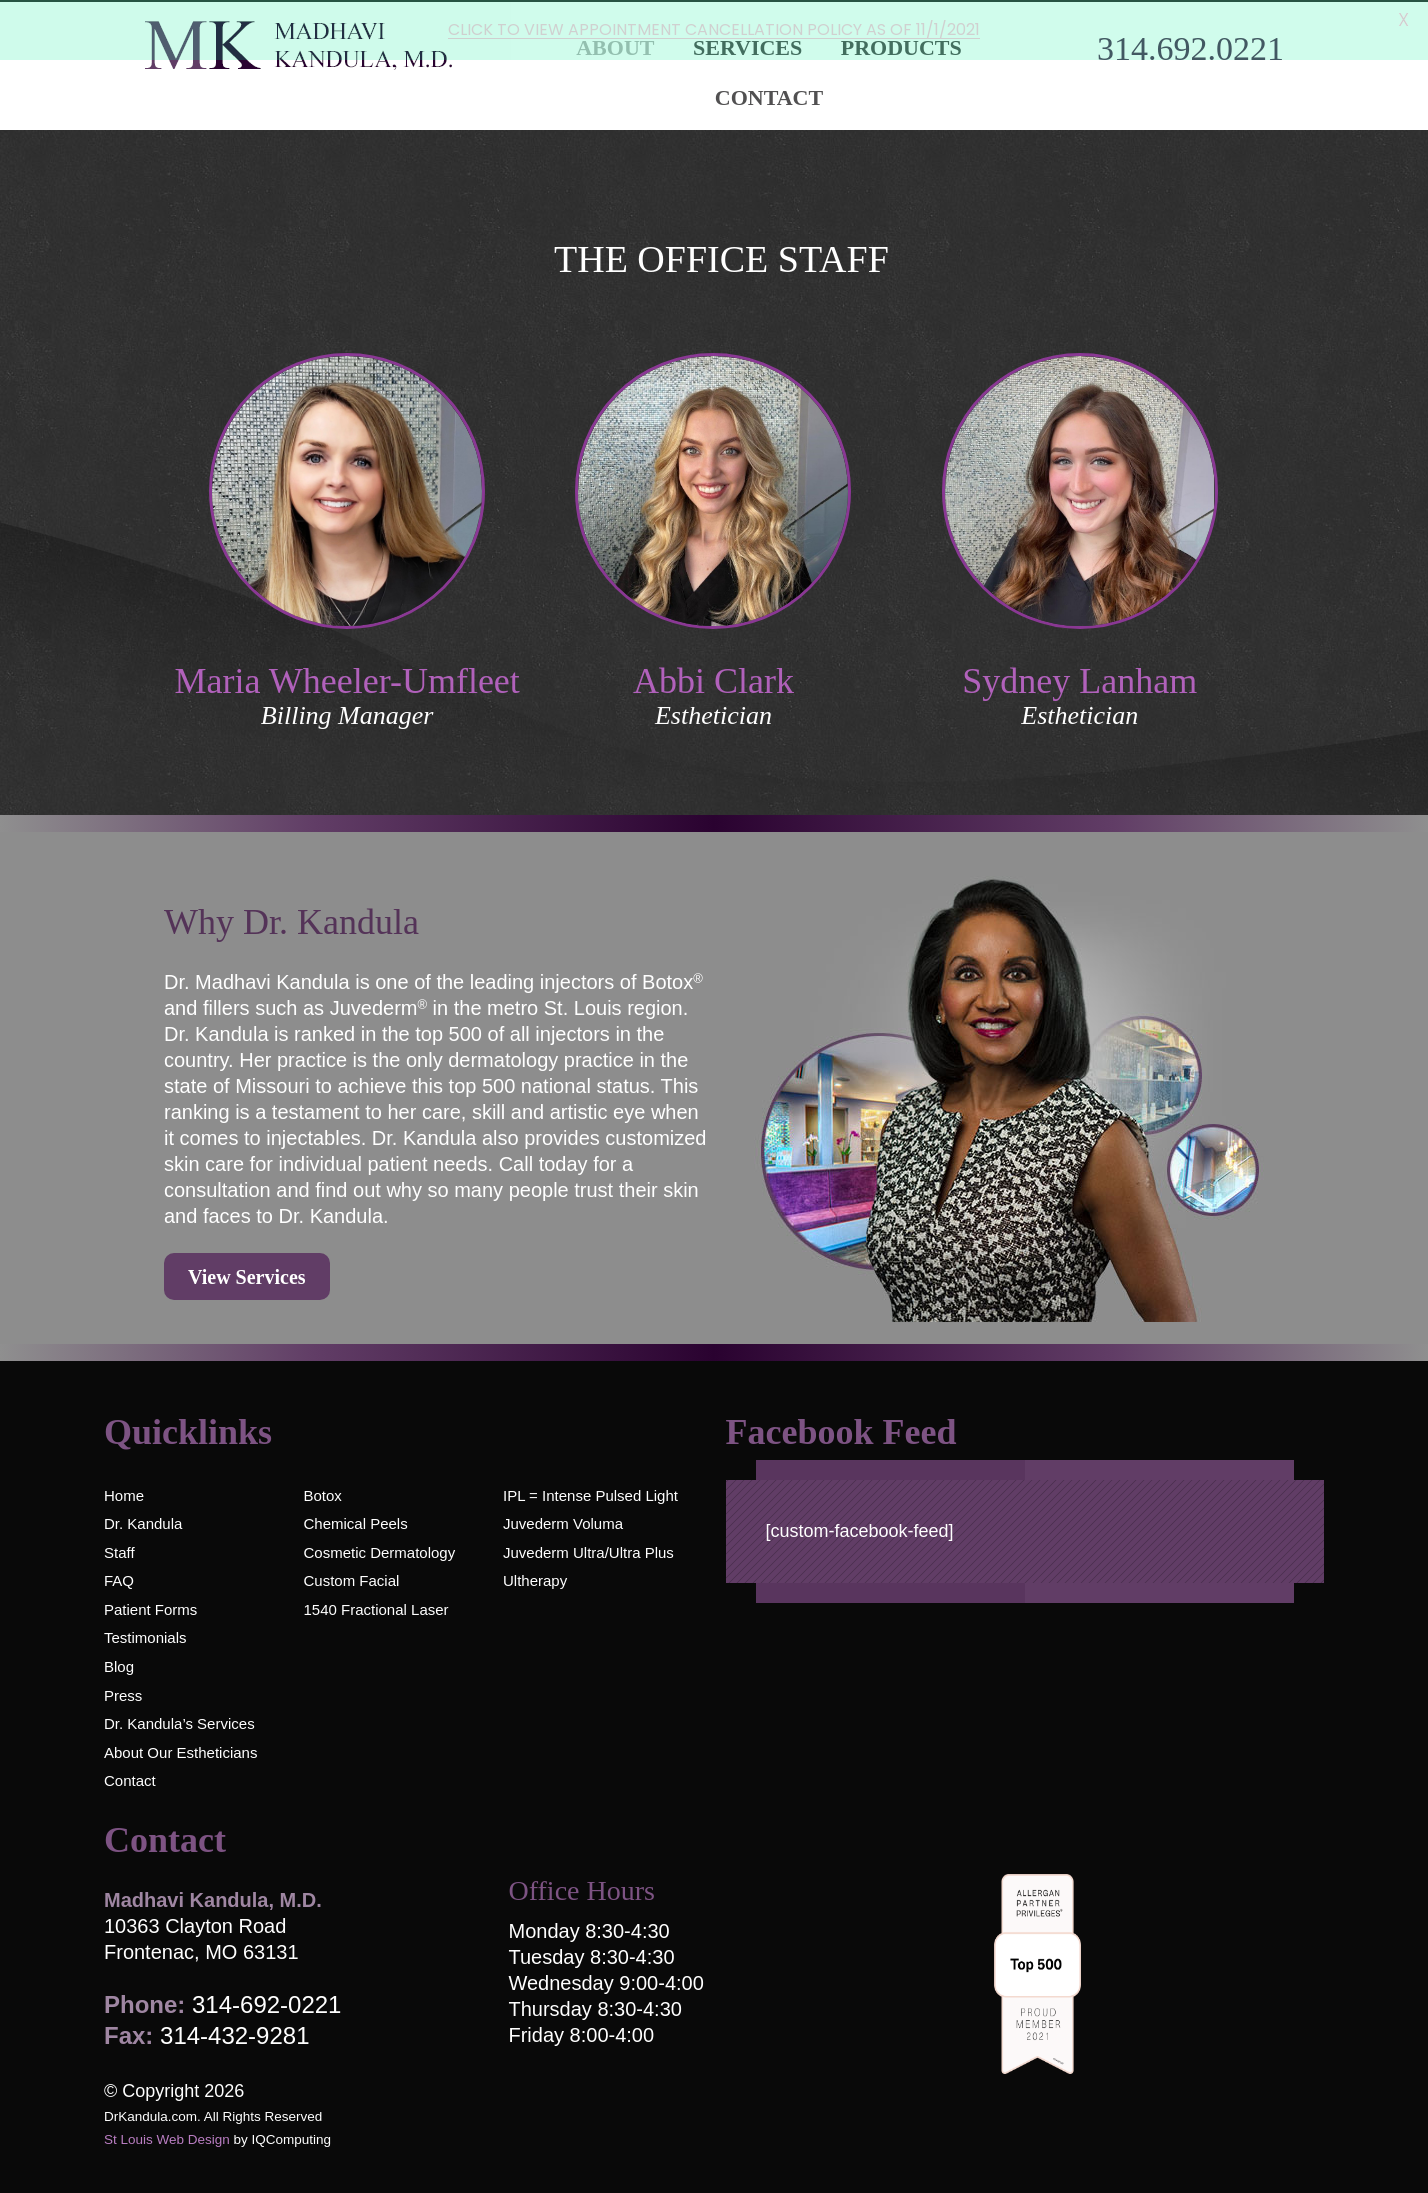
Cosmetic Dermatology (379, 1550)
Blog (119, 1665)
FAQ (119, 1579)
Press (123, 1693)
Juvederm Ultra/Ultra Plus (588, 1550)
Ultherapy (535, 1579)
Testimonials (145, 1636)
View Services (247, 1276)
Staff (119, 1550)
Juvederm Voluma (563, 1522)
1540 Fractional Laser (375, 1607)
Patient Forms (150, 1607)
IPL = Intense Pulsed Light (590, 1493)
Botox (322, 1493)
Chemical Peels (355, 1522)
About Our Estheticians (180, 1750)
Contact (769, 95)
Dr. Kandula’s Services (179, 1722)
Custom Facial (351, 1579)
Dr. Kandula (143, 1522)
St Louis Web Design (167, 2138)
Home (124, 1493)
